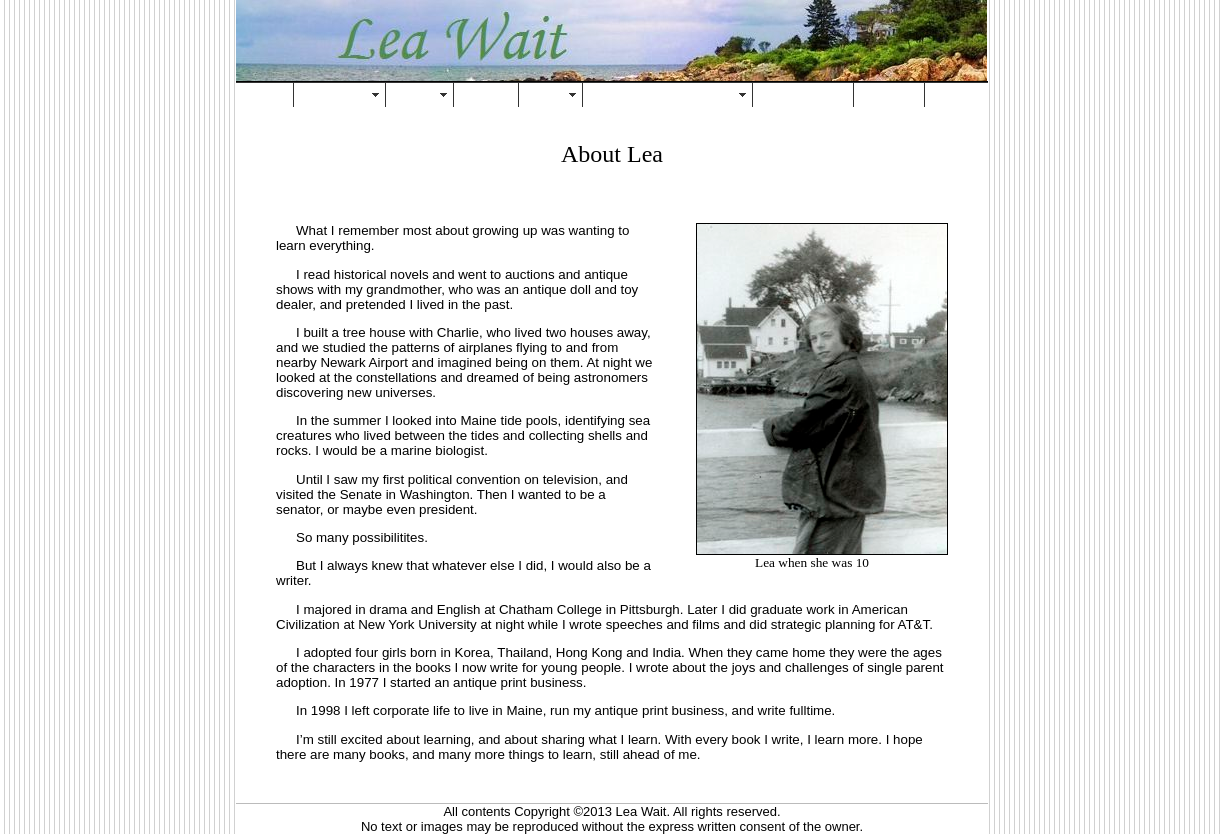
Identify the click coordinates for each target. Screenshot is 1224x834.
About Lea (336, 94)
